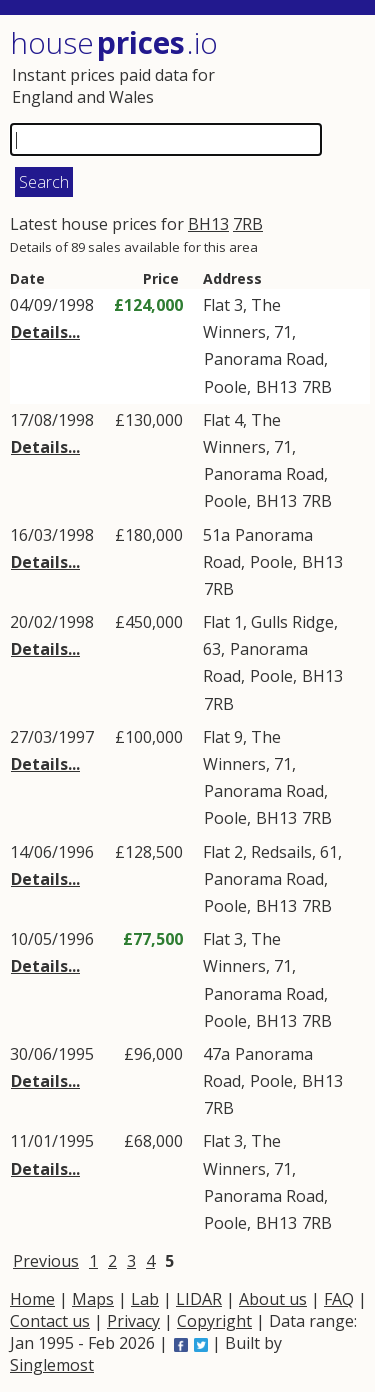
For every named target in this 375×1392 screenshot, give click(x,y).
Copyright (214, 1321)
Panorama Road (264, 359)
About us (273, 1299)
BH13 (208, 224)
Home (32, 1299)
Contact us (50, 1321)
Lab (145, 1299)
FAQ (339, 1299)
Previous (46, 1261)
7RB (248, 224)
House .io (114, 42)
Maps (93, 1299)
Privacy (133, 1321)
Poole (225, 387)
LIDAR (199, 1299)
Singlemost (52, 1365)
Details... (45, 332)
